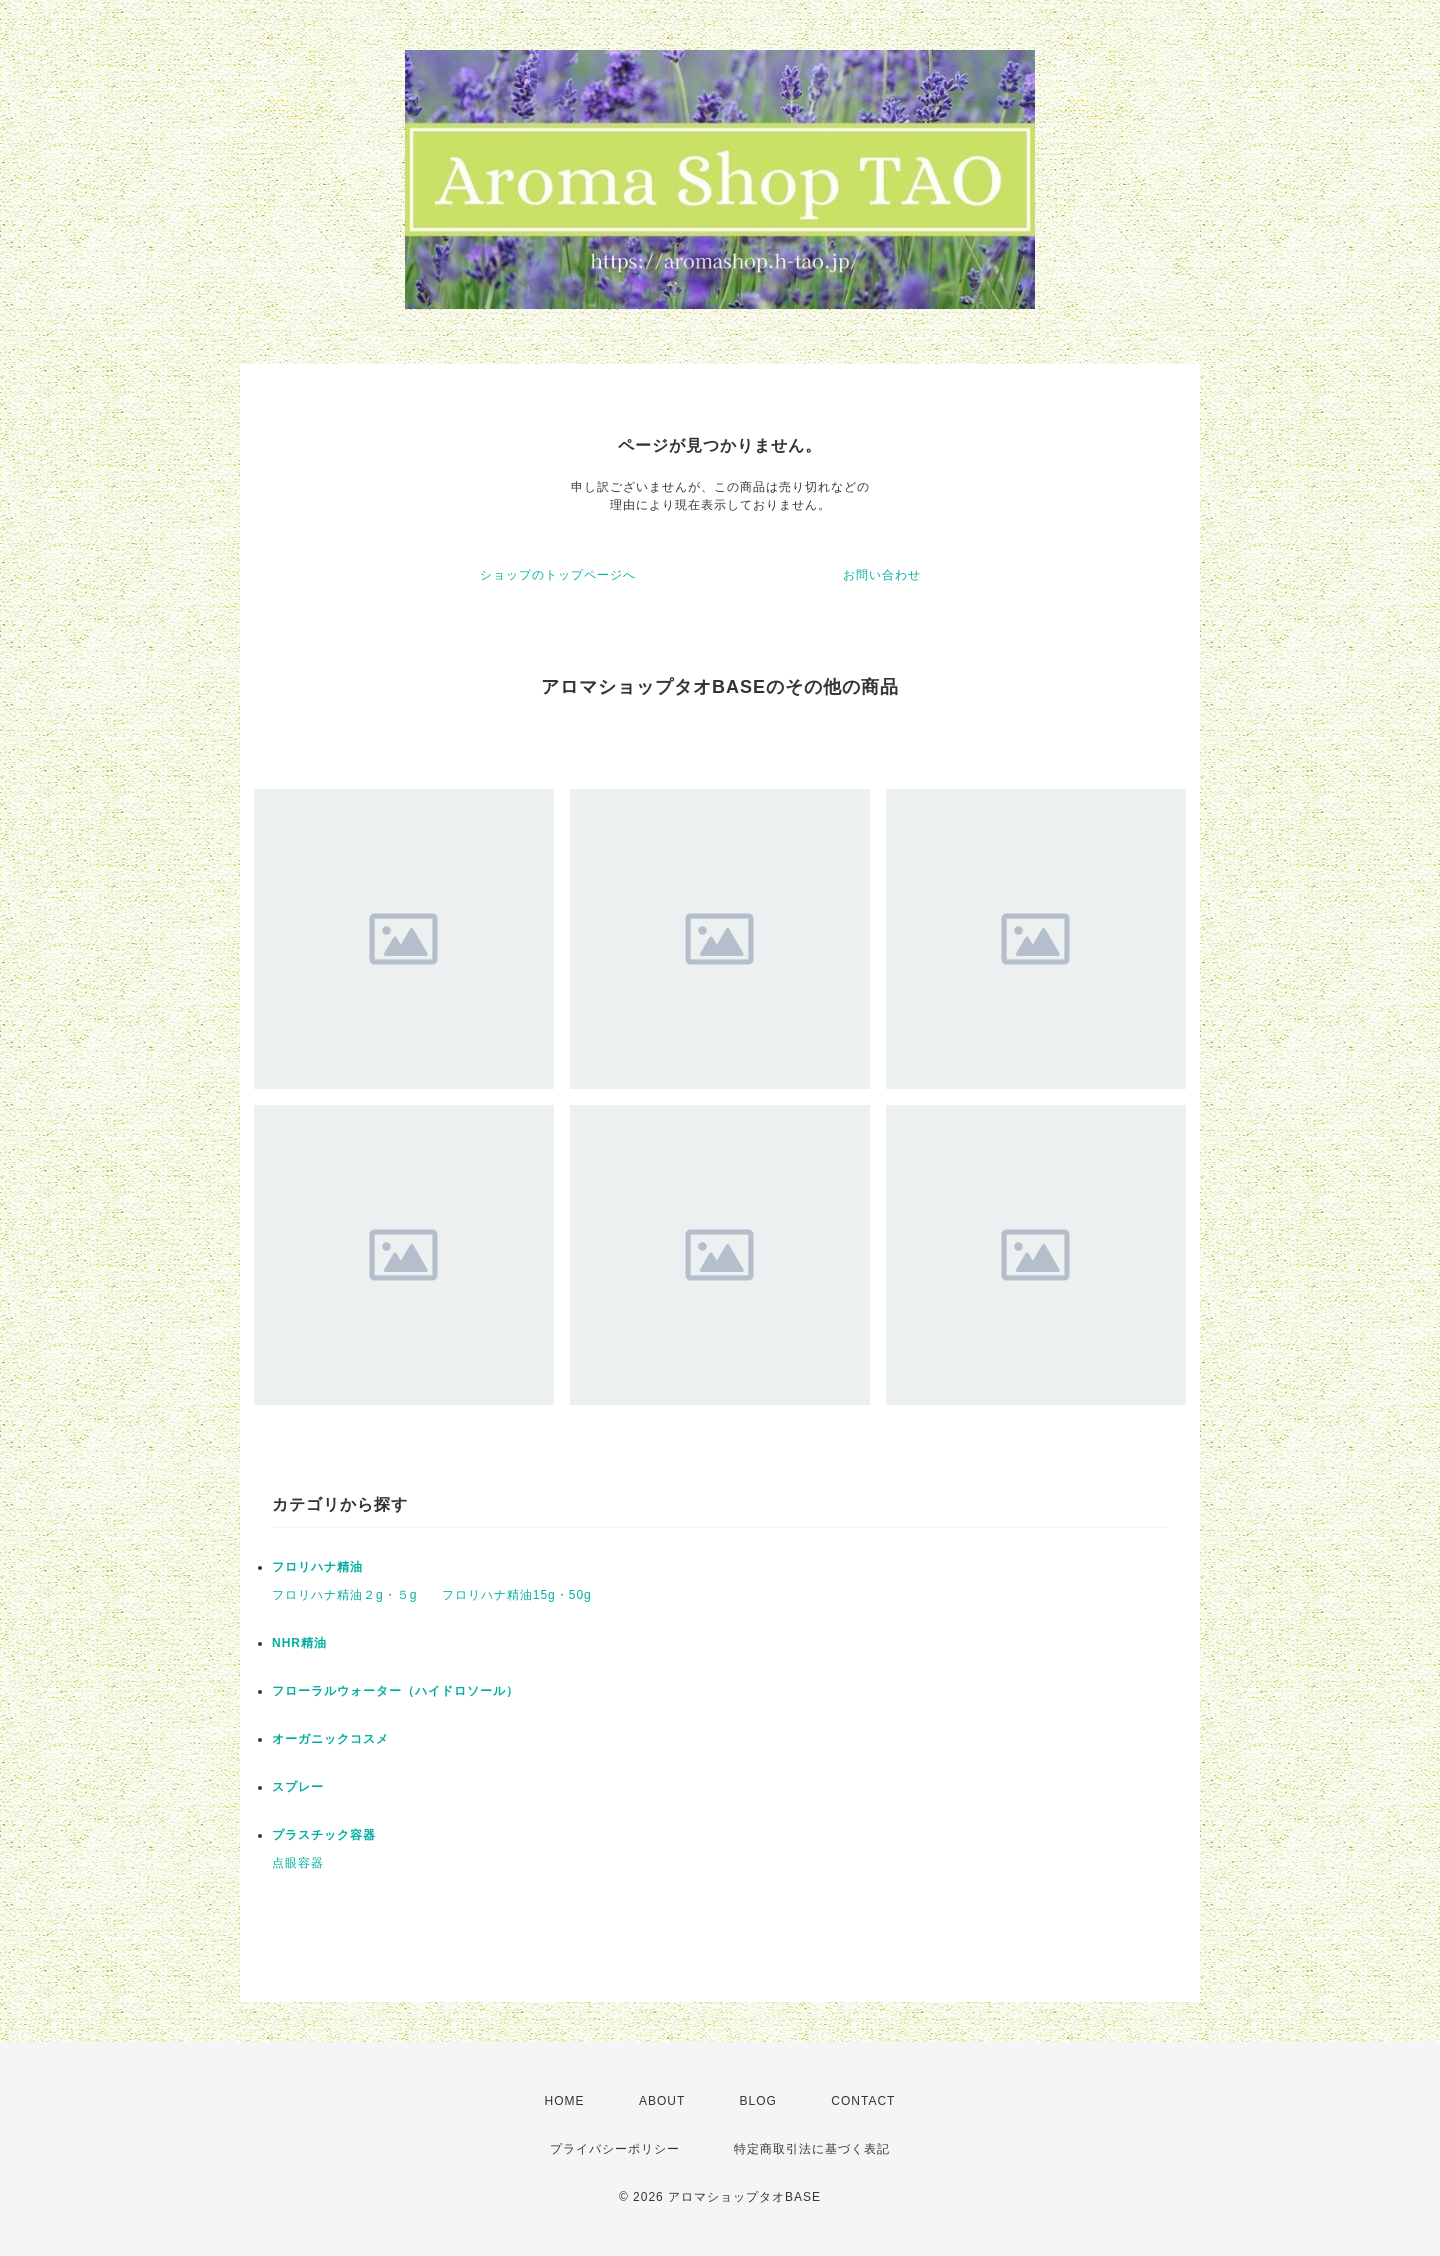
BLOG (758, 2101)
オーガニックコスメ (330, 1739)
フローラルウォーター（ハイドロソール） (395, 1691)
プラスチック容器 (324, 1835)
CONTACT (863, 2101)
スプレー (298, 1787)
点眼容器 (298, 1863)
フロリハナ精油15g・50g (517, 1595)
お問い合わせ (882, 575)
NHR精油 (299, 1643)
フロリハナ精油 (317, 1567)
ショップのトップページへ (558, 575)
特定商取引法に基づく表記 (812, 2149)
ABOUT (662, 2101)
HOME (565, 2101)
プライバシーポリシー (615, 2149)
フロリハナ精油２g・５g (344, 1595)
